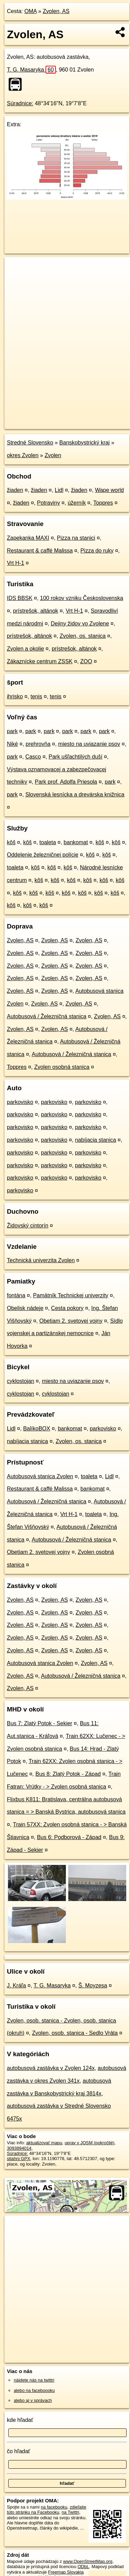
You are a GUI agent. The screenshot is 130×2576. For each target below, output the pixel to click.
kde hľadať (20, 2420)
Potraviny (48, 503)
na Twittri (70, 2512)
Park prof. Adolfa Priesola (66, 782)
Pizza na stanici (76, 538)
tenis (36, 696)
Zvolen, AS (56, 11)
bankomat (76, 842)
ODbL (83, 2566)
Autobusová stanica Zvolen (40, 1476)
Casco (33, 757)
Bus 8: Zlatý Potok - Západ (68, 1774)
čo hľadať (18, 2451)
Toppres (103, 503)
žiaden (15, 490)
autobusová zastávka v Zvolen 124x (50, 2068)
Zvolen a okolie (25, 649)
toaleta (47, 842)
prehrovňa (38, 744)
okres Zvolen (23, 455)
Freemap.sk (91, 418)
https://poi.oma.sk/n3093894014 (36, 423)
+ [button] (16, 269)
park (12, 731)
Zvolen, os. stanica (83, 636)
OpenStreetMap (55, 418)
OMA (30, 11)
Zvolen (52, 455)
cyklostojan (20, 1381)
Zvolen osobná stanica (61, 1067)
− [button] (16, 279)
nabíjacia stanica (95, 1140)
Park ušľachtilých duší (75, 757)
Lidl (59, 490)
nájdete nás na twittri (34, 2380)
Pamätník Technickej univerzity (70, 1295)
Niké (12, 744)
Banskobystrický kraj (84, 443)
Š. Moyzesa (92, 1985)
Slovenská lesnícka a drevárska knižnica (74, 794)
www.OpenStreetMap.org (87, 2561)
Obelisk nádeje (25, 1308)
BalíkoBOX (36, 1428)
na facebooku (54, 2507)
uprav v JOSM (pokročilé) (89, 2142)
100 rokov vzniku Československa (81, 598)
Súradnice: (20, 103)
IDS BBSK (19, 598)
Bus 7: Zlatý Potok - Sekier (39, 1723)
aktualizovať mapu (44, 2142)
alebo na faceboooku (34, 2390)
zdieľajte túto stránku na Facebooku (46, 2509)
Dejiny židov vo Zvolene (80, 623)
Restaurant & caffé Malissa (40, 551)
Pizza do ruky (96, 551)
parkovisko (20, 1102)
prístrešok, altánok (35, 611)
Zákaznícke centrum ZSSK (39, 661)
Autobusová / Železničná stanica (46, 1016)
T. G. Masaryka (31, 70)
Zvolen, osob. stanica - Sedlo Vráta (75, 2033)
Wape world (109, 490)
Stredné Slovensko (30, 443)
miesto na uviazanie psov (89, 744)
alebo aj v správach (33, 2400)
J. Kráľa (16, 1985)
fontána (16, 1295)
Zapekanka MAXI (28, 538)
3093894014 (19, 2148)
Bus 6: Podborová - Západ (69, 1837)
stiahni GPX (18, 2158)
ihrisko (15, 696)
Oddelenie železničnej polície (42, 855)
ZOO (86, 661)
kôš (11, 842)
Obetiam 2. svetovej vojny (70, 1321)
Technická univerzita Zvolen (41, 1260)
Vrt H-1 (15, 563)
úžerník (77, 503)
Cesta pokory (67, 1308)
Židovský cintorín (27, 1225)
